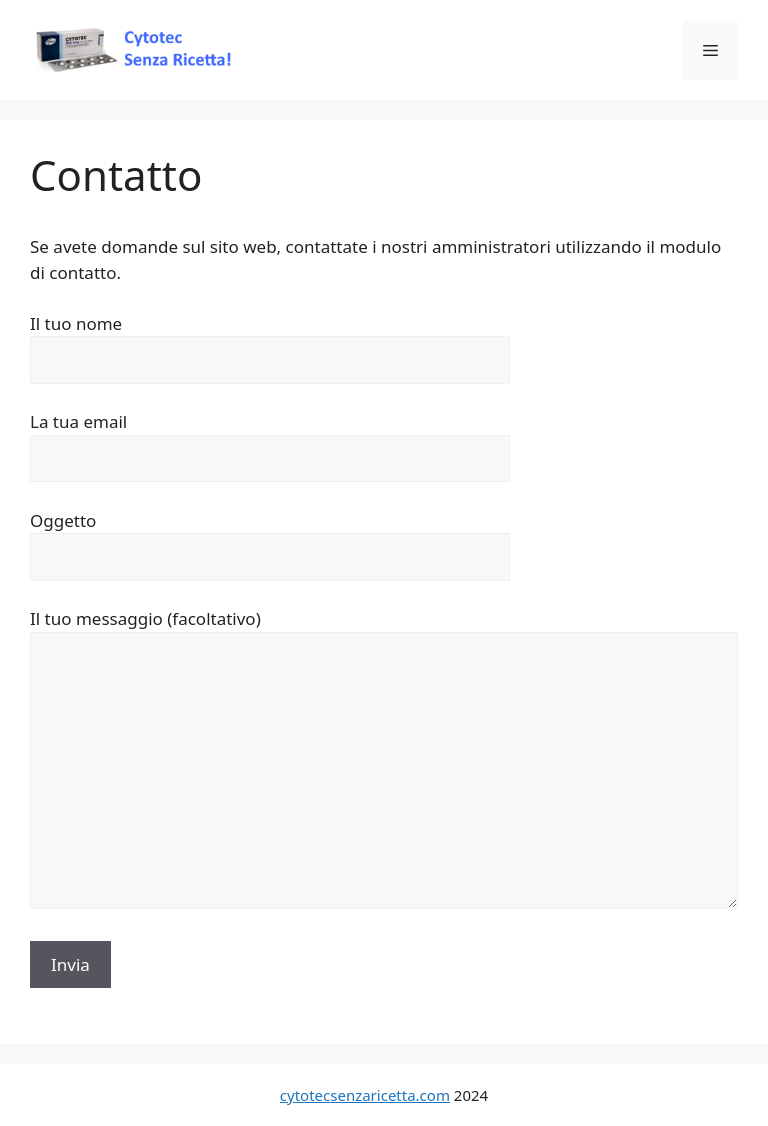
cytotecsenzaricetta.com (365, 1095)
